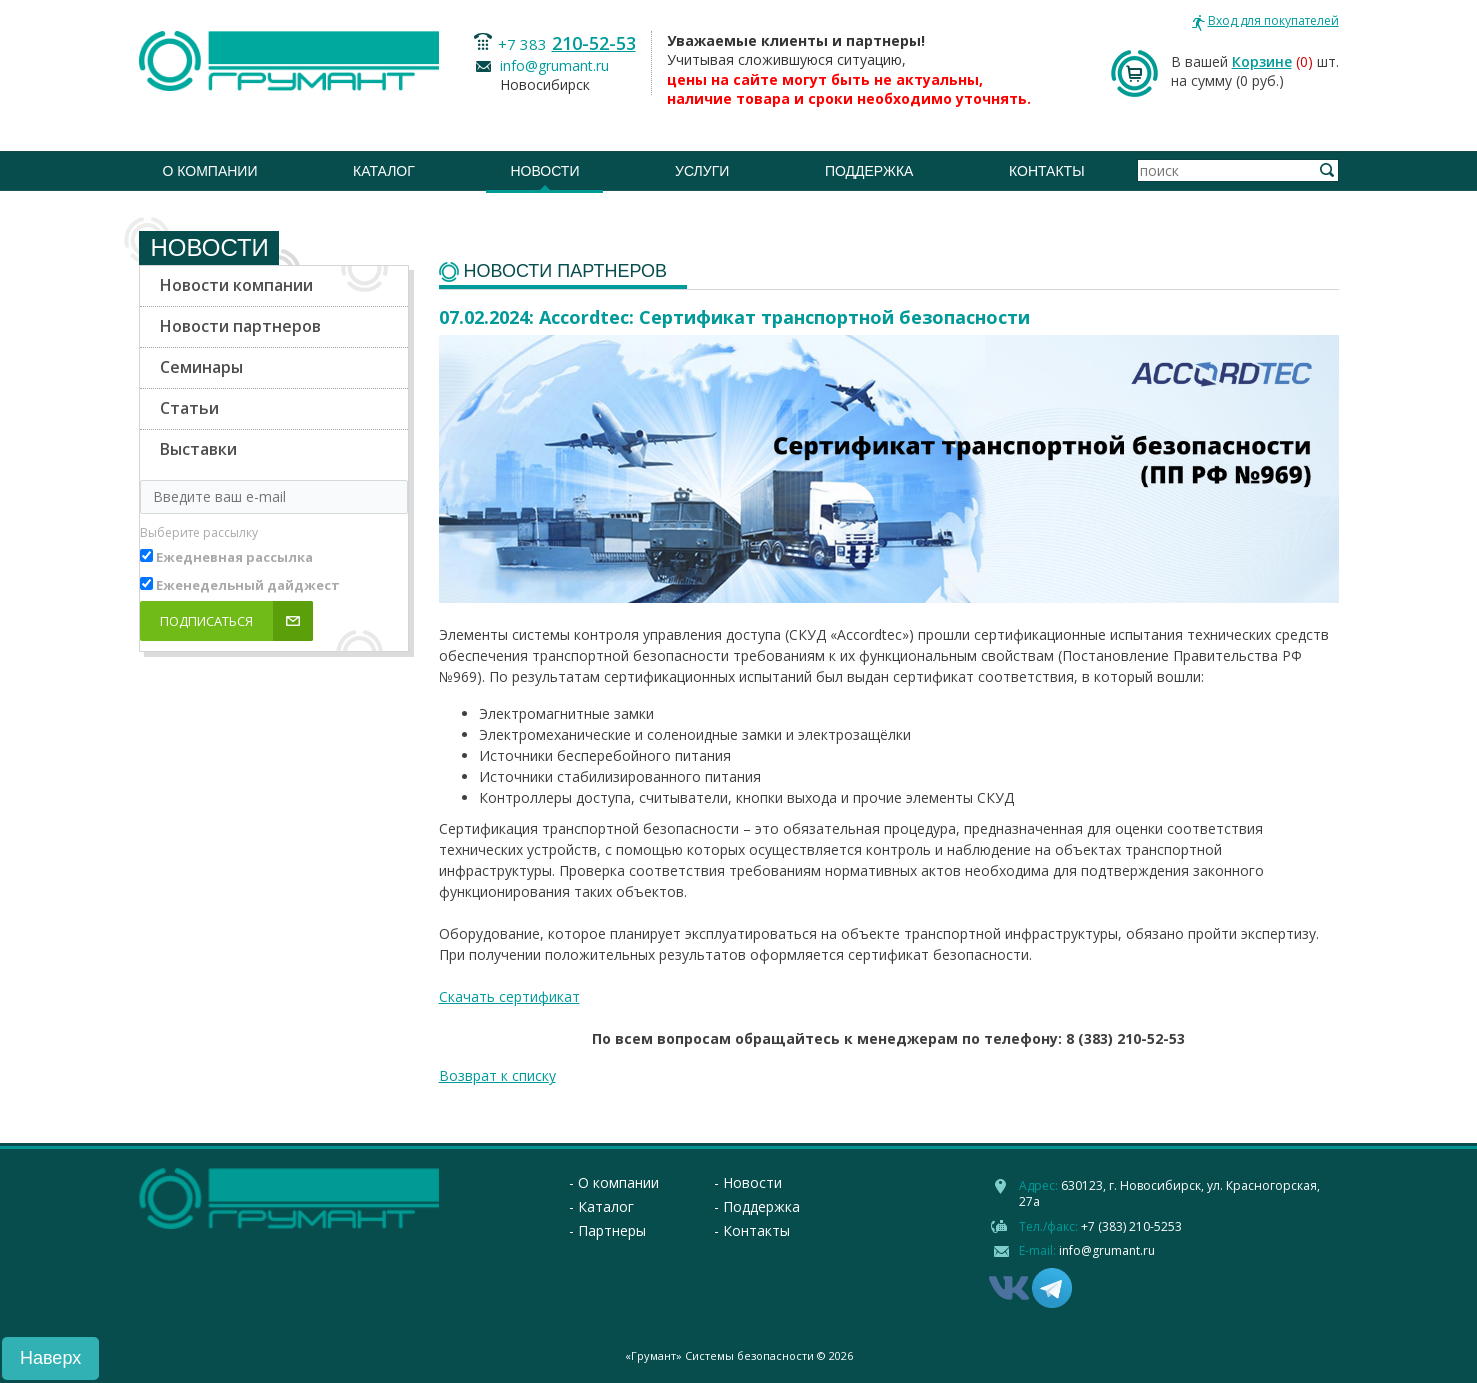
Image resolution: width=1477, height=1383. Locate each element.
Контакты (1047, 171)
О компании (210, 171)
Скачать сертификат (509, 996)
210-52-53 (594, 43)
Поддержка (869, 171)
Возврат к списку (497, 1075)
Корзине (1262, 61)
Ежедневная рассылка (234, 557)
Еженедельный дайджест (248, 585)
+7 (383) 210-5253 (1131, 1226)
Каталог (384, 171)
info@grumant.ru (554, 65)
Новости (544, 171)
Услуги (702, 171)
